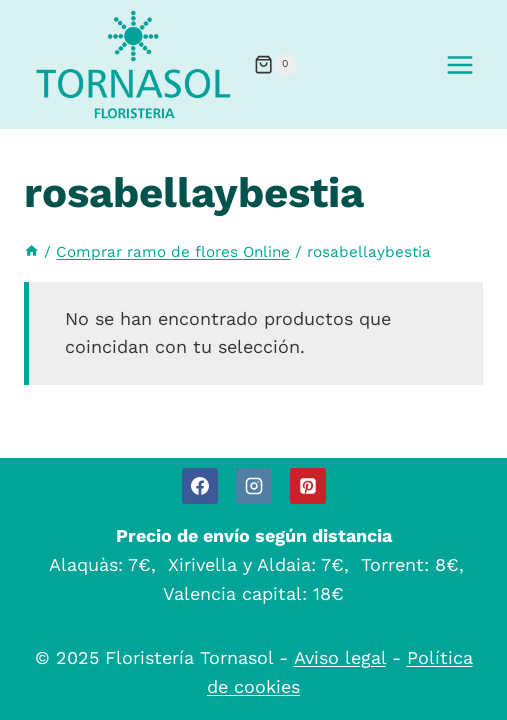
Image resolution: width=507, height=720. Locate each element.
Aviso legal (340, 657)
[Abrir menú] (459, 64)
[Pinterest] (308, 486)
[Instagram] (254, 486)
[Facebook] (200, 486)
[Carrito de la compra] (275, 65)
